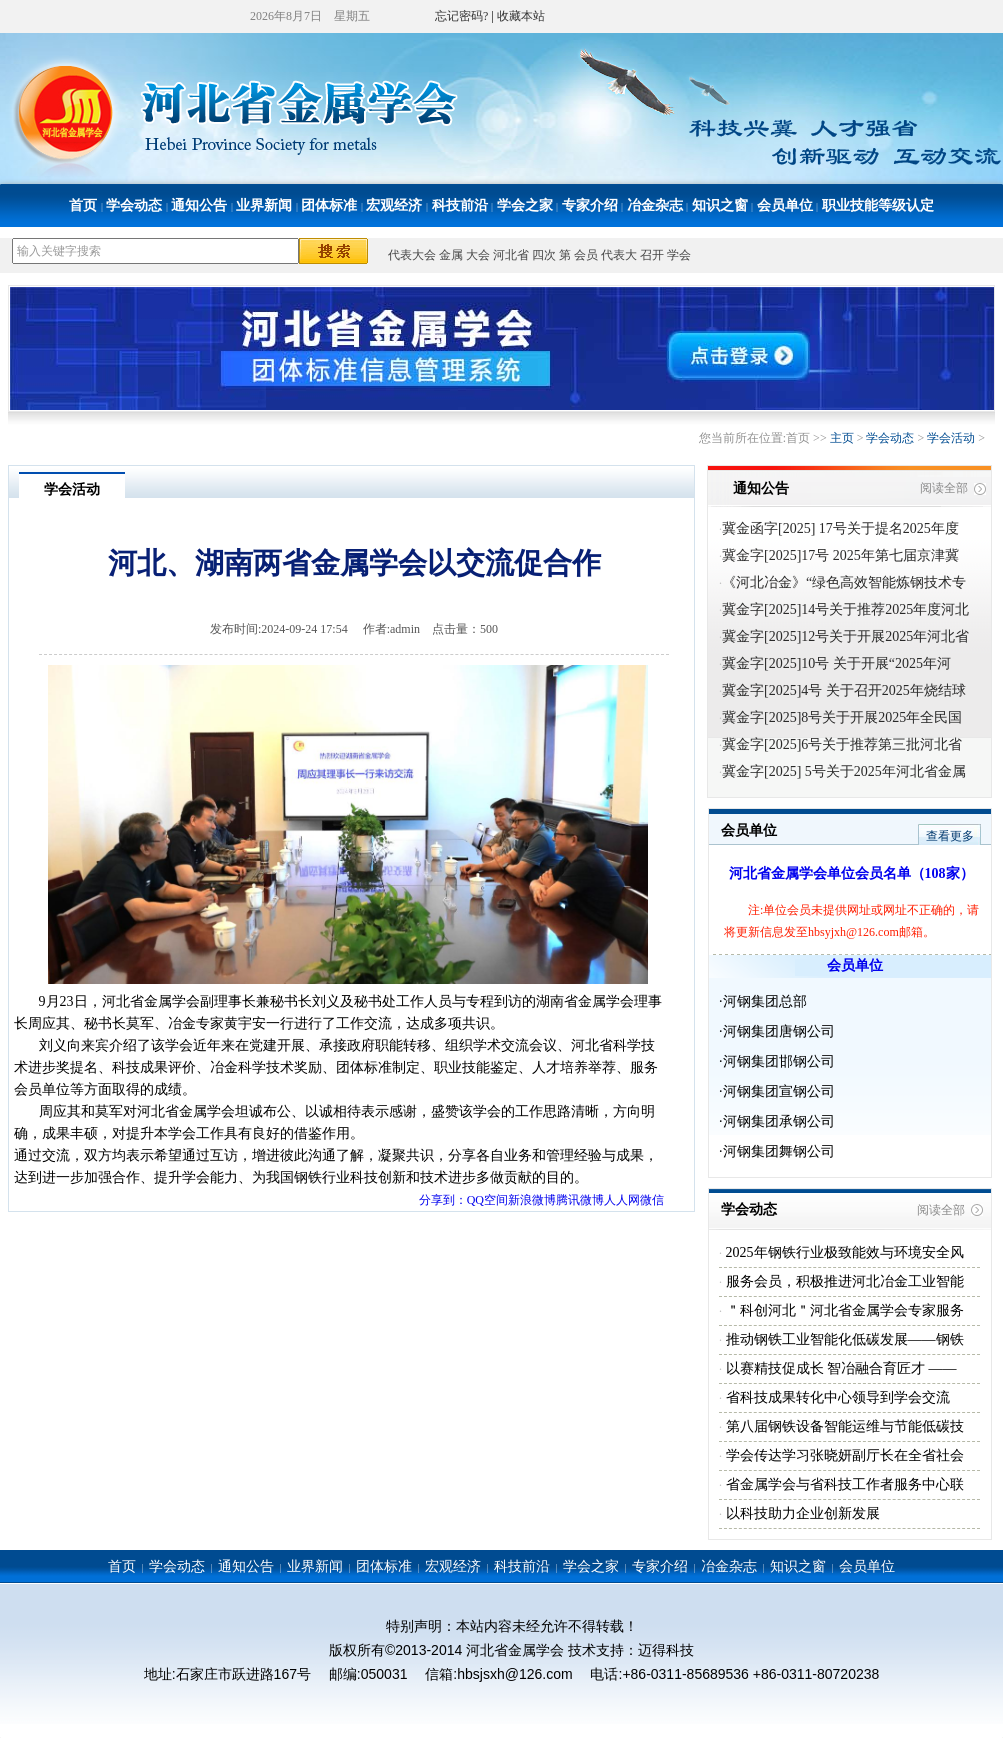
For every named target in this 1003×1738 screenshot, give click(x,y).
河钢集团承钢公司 (779, 1121)
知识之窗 (720, 205)
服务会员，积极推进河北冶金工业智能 (843, 1281)
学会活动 (951, 438)
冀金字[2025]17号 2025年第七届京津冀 (840, 555)
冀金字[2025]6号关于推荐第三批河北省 (842, 744)
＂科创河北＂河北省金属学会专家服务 (843, 1310)
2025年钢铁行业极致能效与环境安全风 (843, 1252)
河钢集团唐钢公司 (779, 1031)
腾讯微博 (580, 1200)
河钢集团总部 (765, 1001)
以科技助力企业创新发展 (801, 1513)
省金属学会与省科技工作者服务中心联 (843, 1484)
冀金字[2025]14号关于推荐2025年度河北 (845, 609)
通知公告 (199, 205)
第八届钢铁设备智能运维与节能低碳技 (843, 1426)
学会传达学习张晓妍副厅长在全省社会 (843, 1455)
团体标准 (329, 205)
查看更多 (950, 836)
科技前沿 (460, 205)
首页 (83, 205)
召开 (652, 255)
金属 (451, 255)
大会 (478, 255)
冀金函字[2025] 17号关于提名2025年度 (840, 528)
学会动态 (134, 205)
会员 (586, 255)
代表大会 (412, 255)
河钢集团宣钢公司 (779, 1091)
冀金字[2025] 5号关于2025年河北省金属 (844, 771)
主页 (842, 438)
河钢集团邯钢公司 (779, 1061)
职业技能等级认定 (878, 205)
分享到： (443, 1200)
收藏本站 (521, 16)
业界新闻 (264, 205)
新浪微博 (532, 1200)
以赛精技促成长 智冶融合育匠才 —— (839, 1368)
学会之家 (525, 205)
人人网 (622, 1200)
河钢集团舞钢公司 (779, 1151)
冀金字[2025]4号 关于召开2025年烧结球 (844, 690)
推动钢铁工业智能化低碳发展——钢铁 (843, 1339)
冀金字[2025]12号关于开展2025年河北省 (845, 636)
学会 (679, 255)
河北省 (511, 255)
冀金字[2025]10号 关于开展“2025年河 (836, 663)
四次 (544, 255)
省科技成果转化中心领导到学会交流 (836, 1397)
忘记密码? (461, 16)
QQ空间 (487, 1200)
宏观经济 (394, 205)
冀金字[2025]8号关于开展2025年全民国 (842, 717)
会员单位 (785, 205)
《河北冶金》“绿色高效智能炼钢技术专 (844, 582)
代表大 (619, 255)
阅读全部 (944, 488)
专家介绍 (590, 205)
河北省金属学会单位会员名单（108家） (851, 873)
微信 (652, 1200)
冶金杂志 (655, 205)
